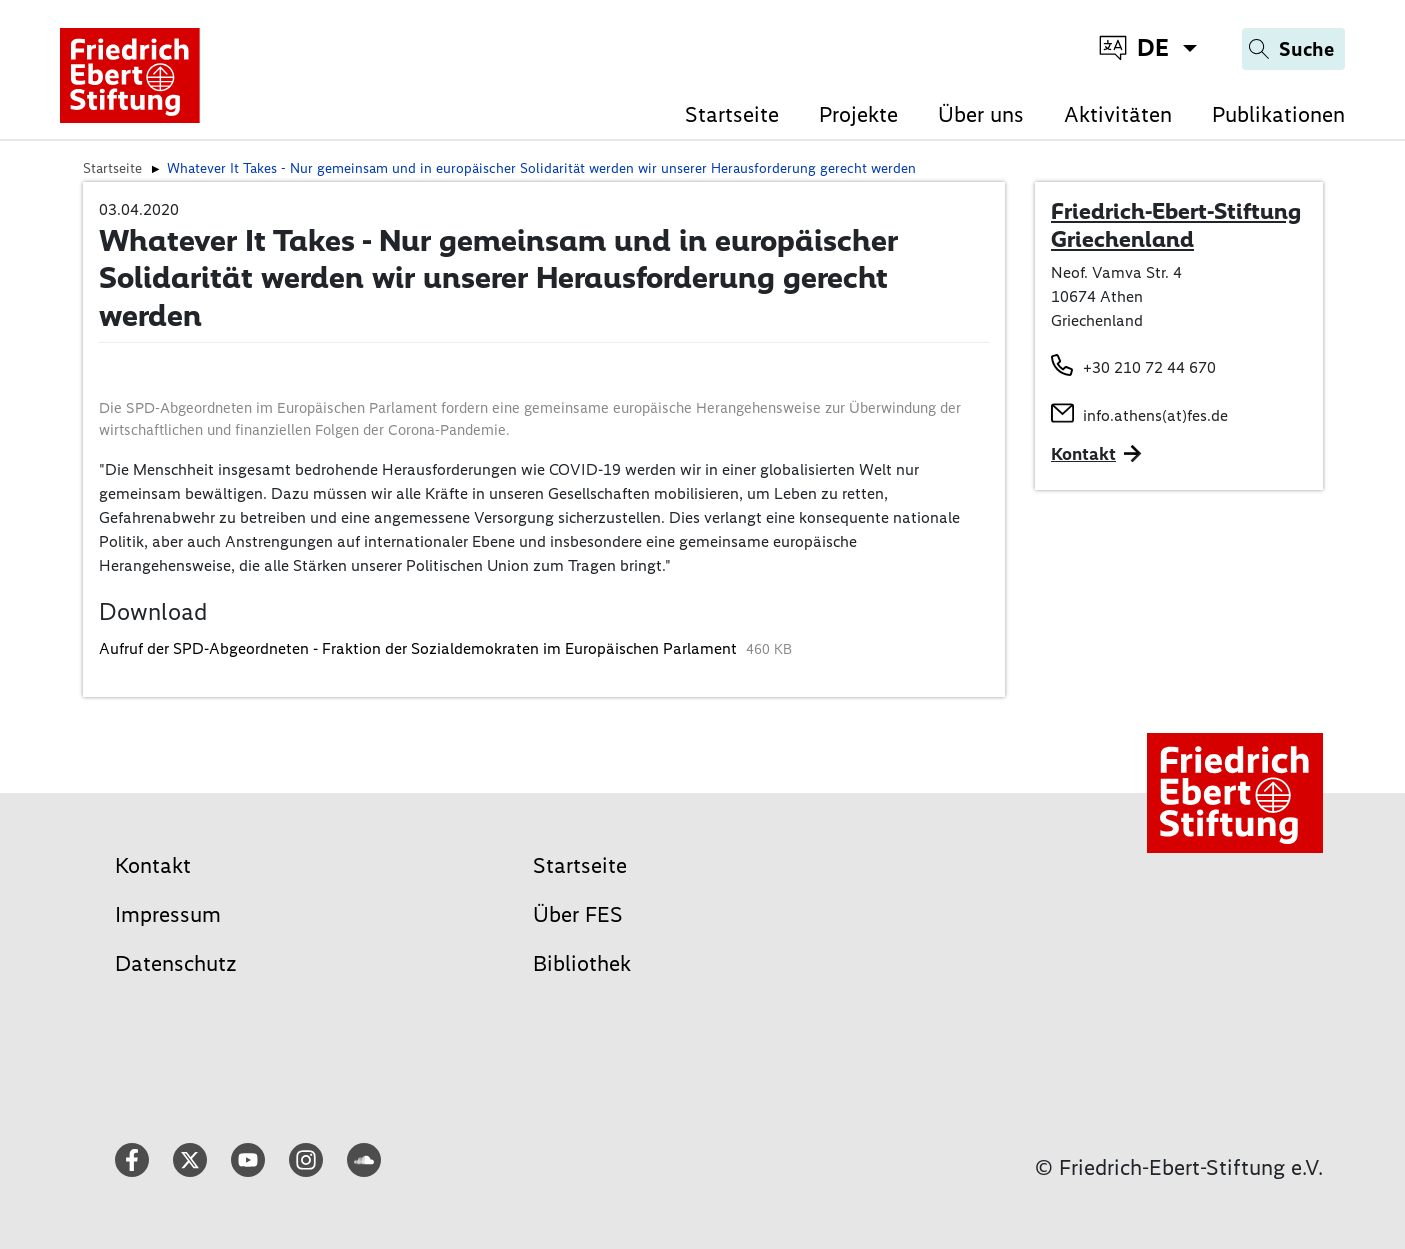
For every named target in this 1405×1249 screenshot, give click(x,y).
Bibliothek (582, 963)
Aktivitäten (1118, 114)
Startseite (732, 114)
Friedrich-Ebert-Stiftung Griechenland (1176, 225)
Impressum (168, 914)
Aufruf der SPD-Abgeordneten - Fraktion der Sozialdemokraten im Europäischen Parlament (420, 648)
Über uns (981, 114)
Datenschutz (176, 963)
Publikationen (1278, 114)
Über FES (578, 914)
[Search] (1293, 49)
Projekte (858, 114)
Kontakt (153, 865)
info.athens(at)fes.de (1155, 415)
